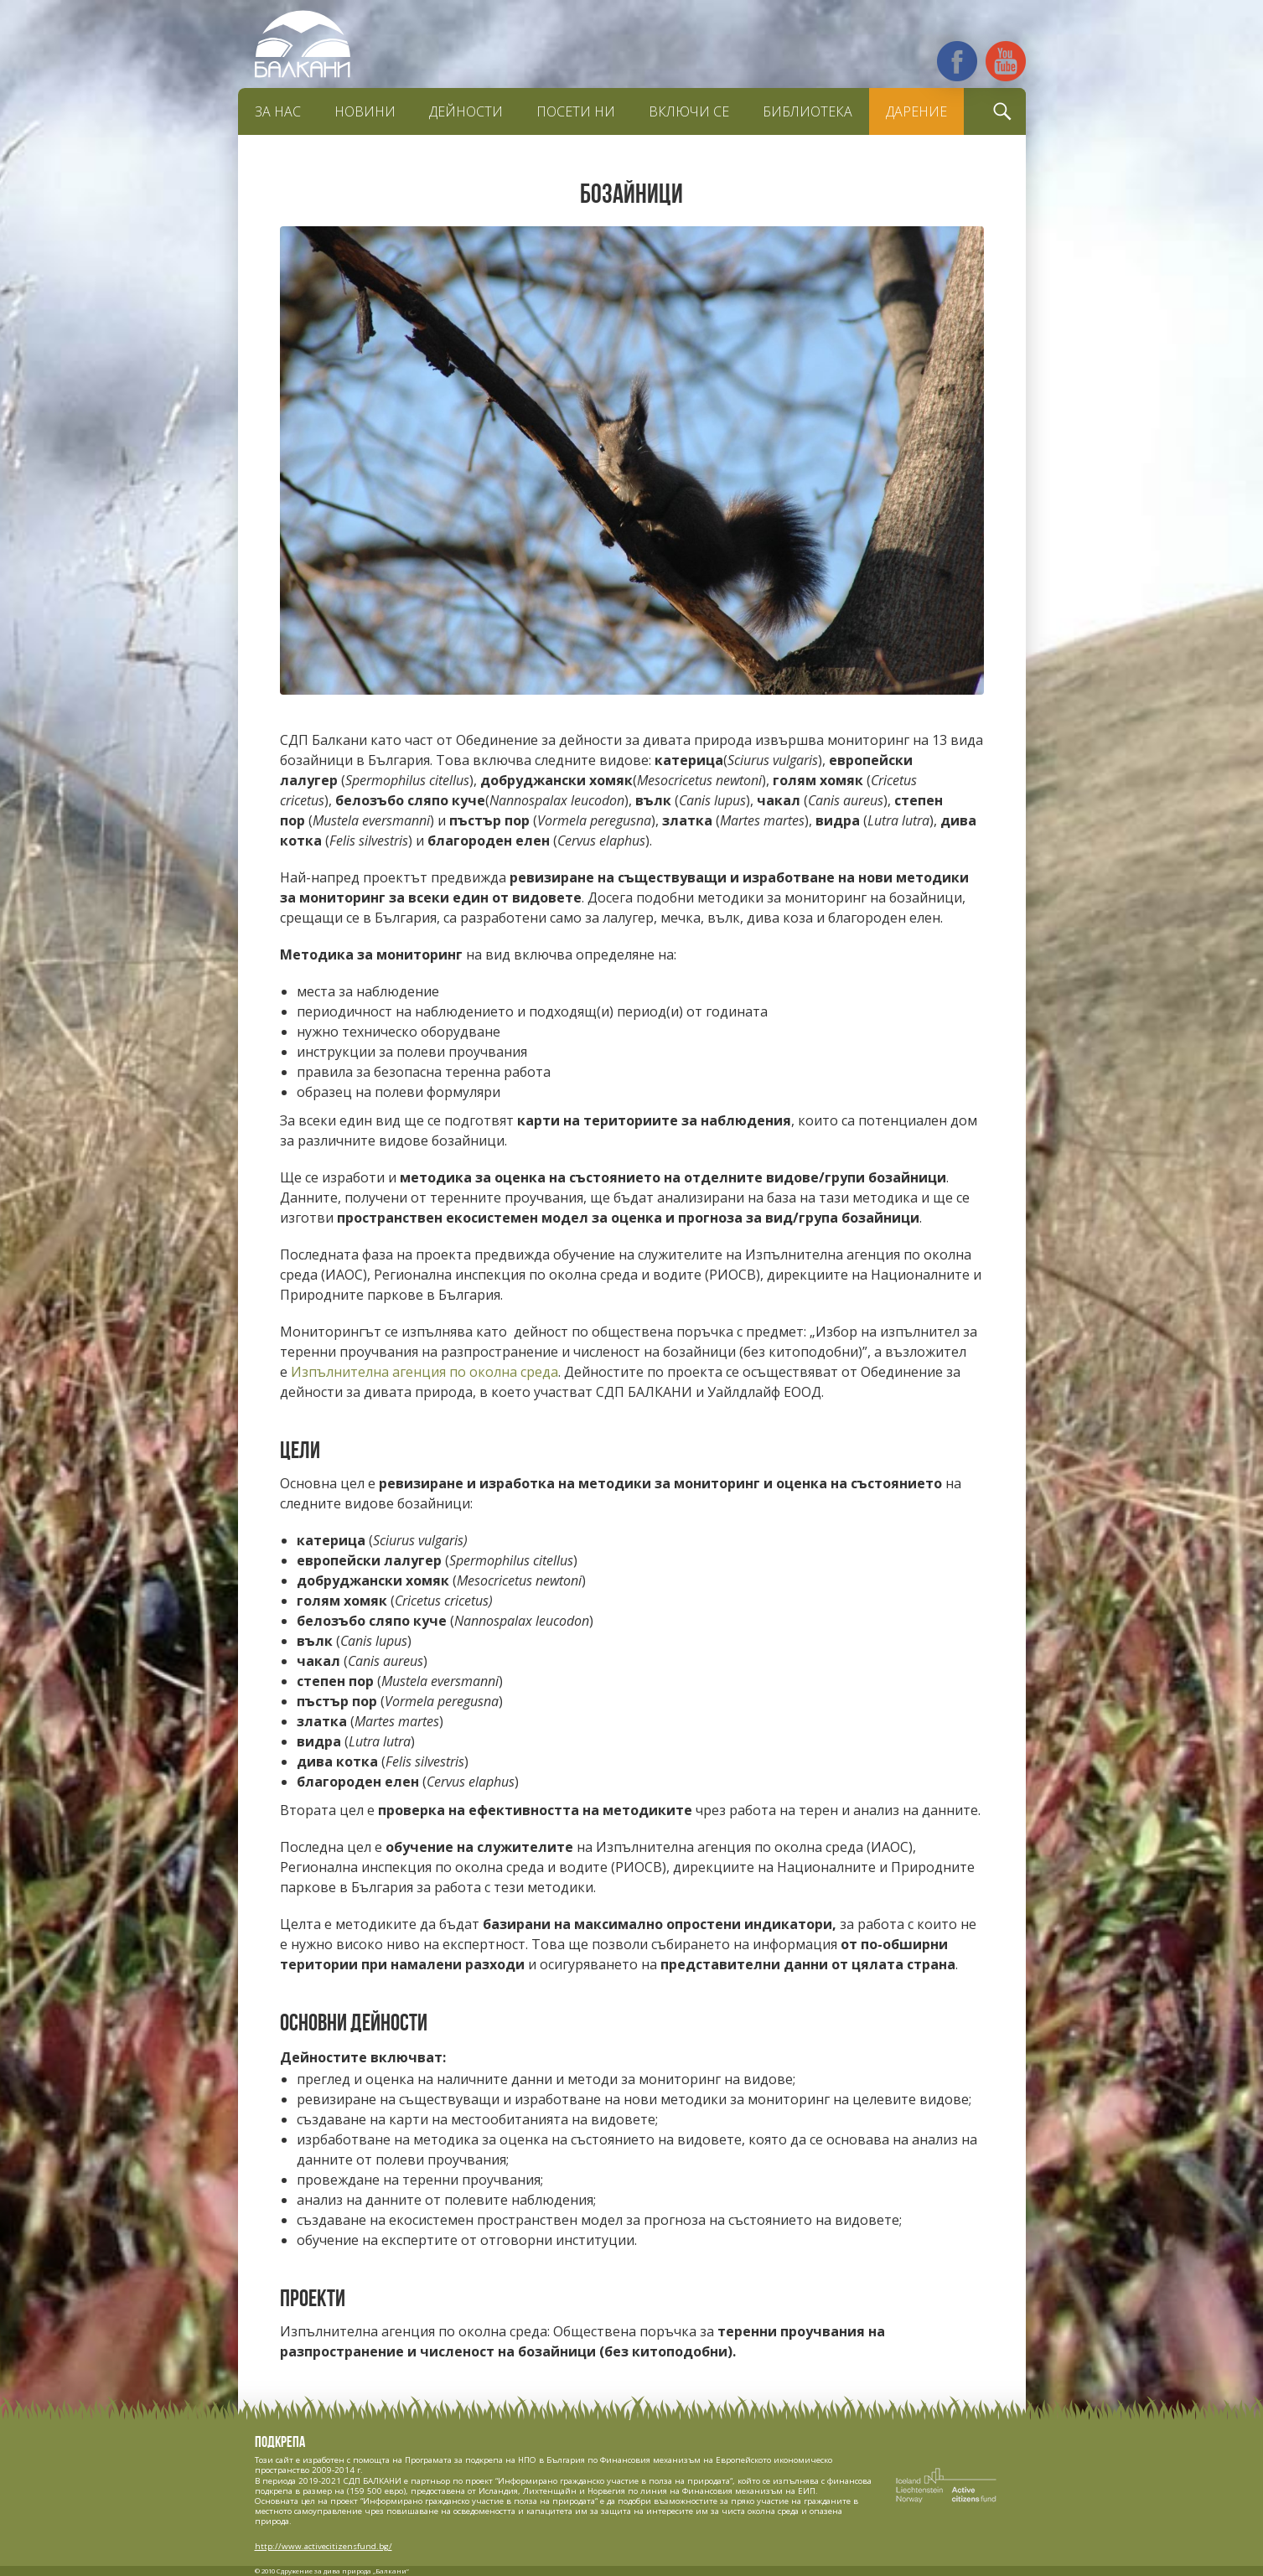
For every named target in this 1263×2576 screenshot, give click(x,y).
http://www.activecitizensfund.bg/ (323, 2546)
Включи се (689, 111)
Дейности (466, 111)
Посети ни (575, 111)
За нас (278, 111)
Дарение (916, 111)
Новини (365, 111)
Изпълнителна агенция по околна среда (424, 1372)
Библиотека (807, 111)
